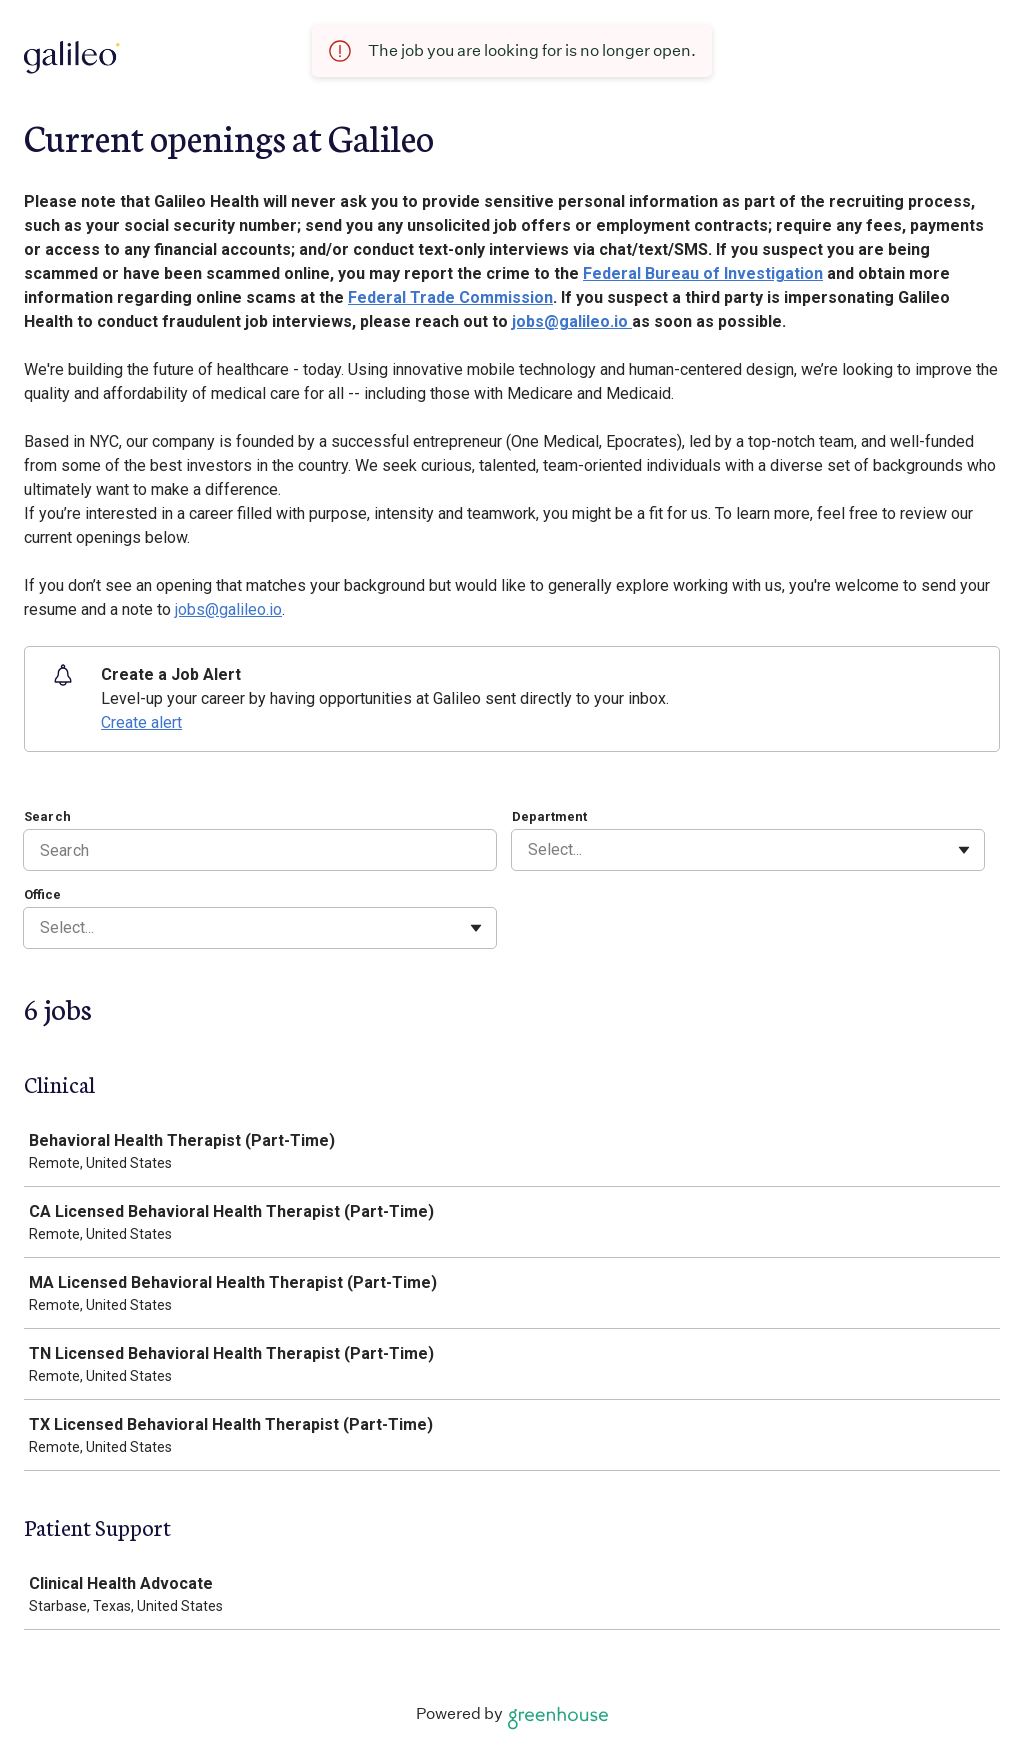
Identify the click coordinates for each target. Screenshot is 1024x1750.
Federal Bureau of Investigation (703, 273)
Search (47, 816)
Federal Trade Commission (450, 297)
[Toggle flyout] (964, 850)
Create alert (141, 722)
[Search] (260, 850)
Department (549, 816)
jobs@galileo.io (572, 321)
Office (42, 894)
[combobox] (530, 850)
